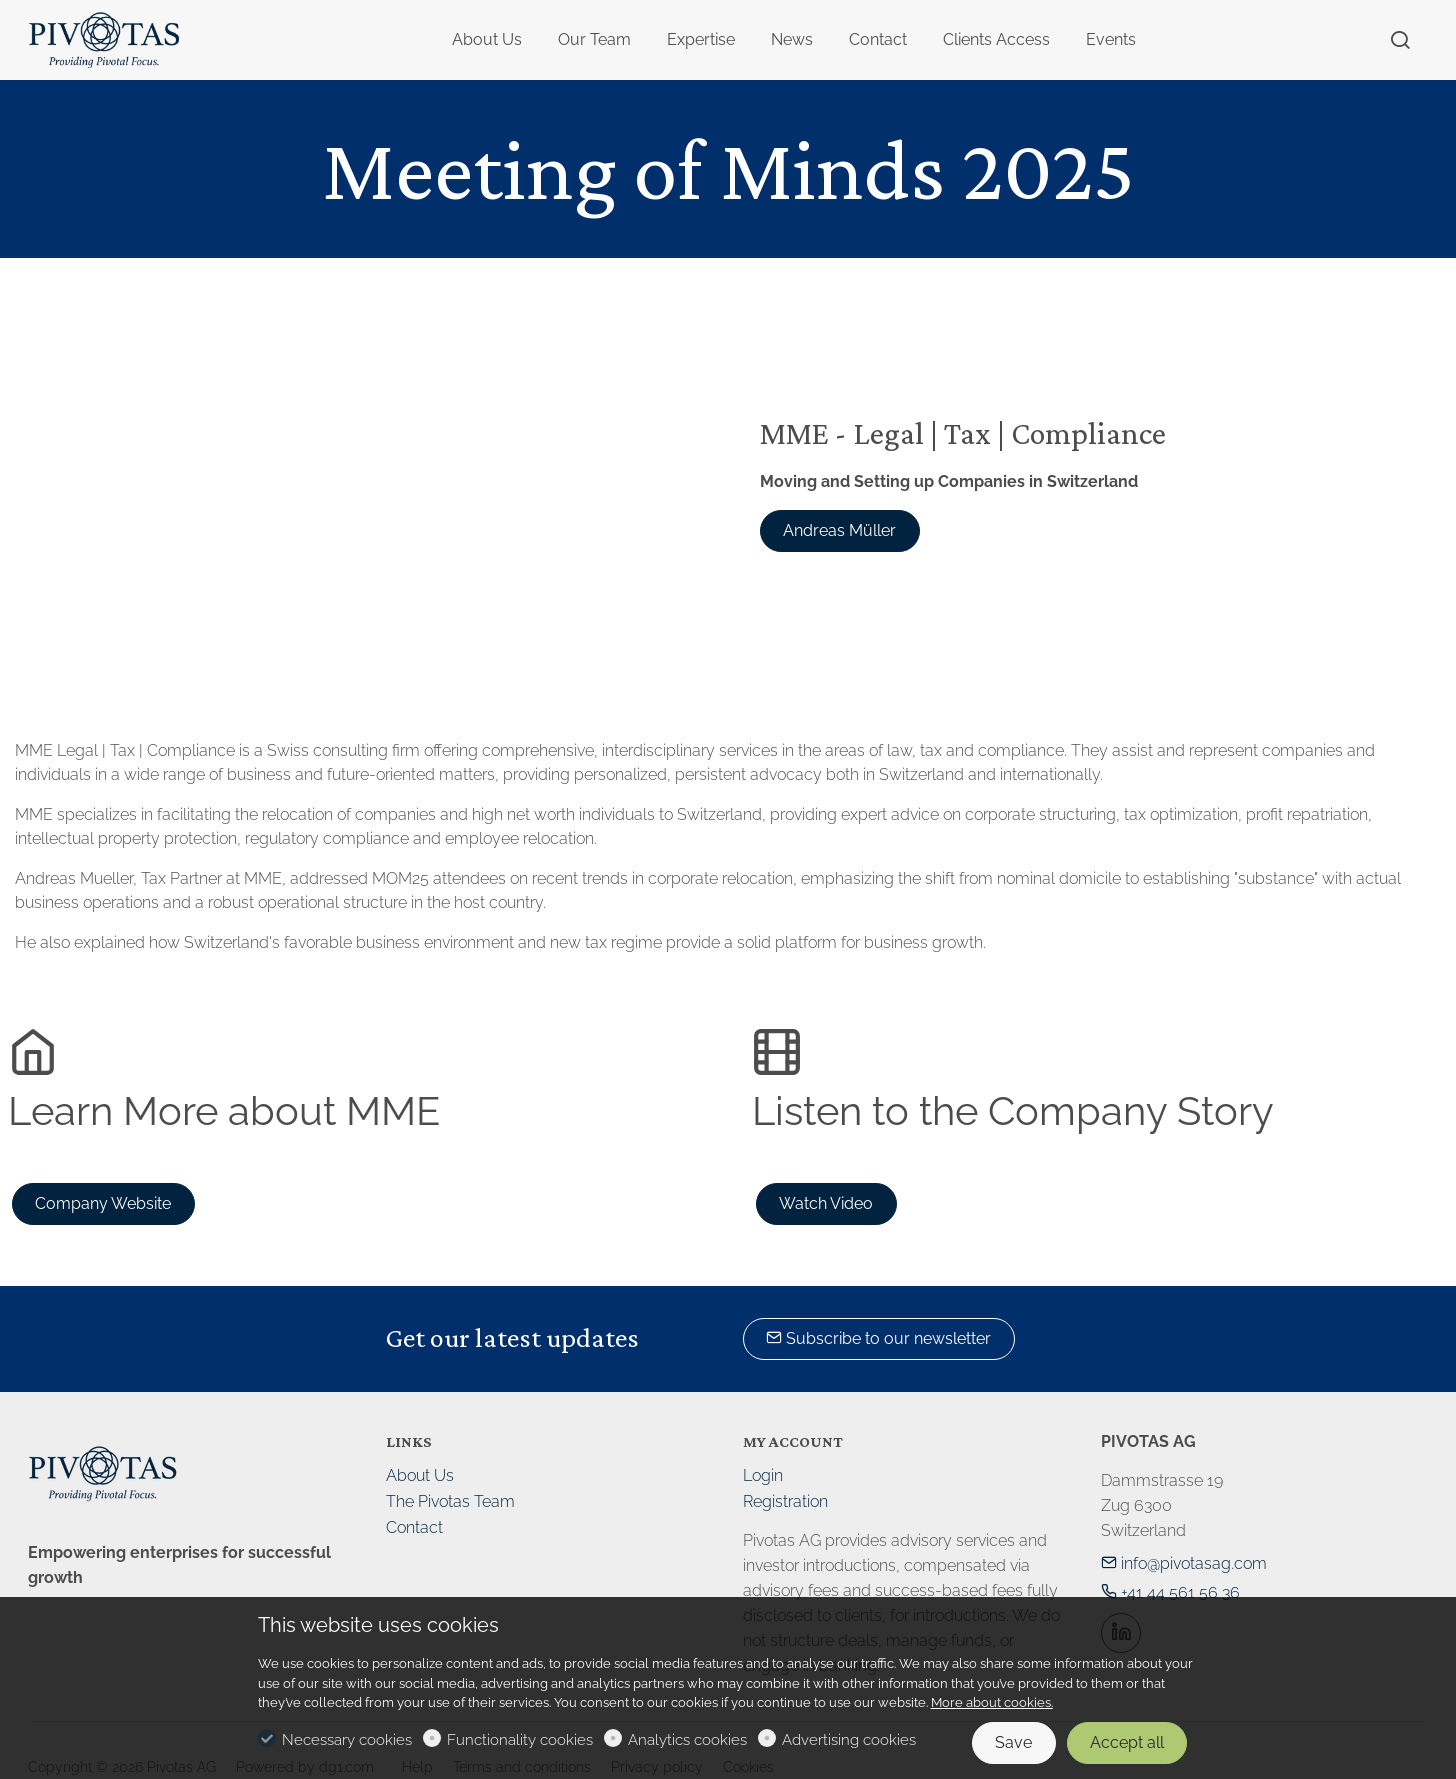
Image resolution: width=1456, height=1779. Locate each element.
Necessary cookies (347, 1740)
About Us (420, 1475)
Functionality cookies (520, 1740)
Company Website (103, 1203)
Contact (414, 1527)
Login (763, 1475)
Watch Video (826, 1203)
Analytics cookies (687, 1740)
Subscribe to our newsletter (878, 1338)
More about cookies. (992, 1702)
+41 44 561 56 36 (1170, 1592)
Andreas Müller (839, 530)
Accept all (1127, 1742)
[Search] (1400, 41)
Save (1013, 1742)
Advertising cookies (849, 1740)
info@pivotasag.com (1184, 1563)
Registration (785, 1501)
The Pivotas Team (450, 1501)
